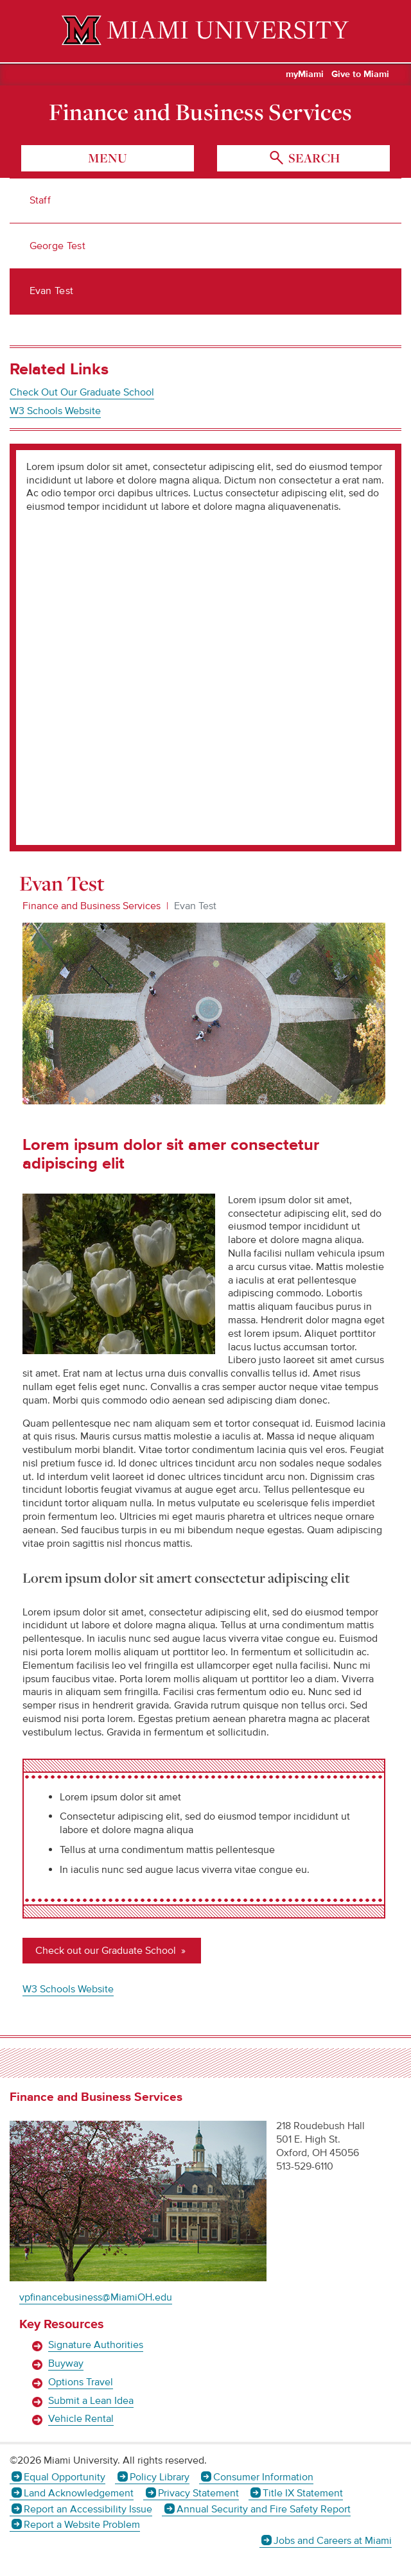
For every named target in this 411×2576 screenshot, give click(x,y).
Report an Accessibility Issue (88, 2509)
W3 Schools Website (55, 411)
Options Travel (80, 2382)
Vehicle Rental (81, 2418)
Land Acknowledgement (79, 2493)
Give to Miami (360, 74)
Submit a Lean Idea (91, 2400)
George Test (58, 245)
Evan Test (52, 290)
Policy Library (159, 2477)
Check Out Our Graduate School (82, 392)
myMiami (305, 74)
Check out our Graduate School (107, 1950)
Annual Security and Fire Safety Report (264, 2509)
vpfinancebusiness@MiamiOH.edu (95, 2297)
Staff (40, 200)
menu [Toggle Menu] (107, 158)
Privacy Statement (198, 2493)
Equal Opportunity (64, 2477)
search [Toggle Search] (313, 158)
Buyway (65, 2363)
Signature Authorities (95, 2344)
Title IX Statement (303, 2493)
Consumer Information (263, 2477)
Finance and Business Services (200, 111)
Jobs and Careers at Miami (333, 2540)
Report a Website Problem (82, 2524)
